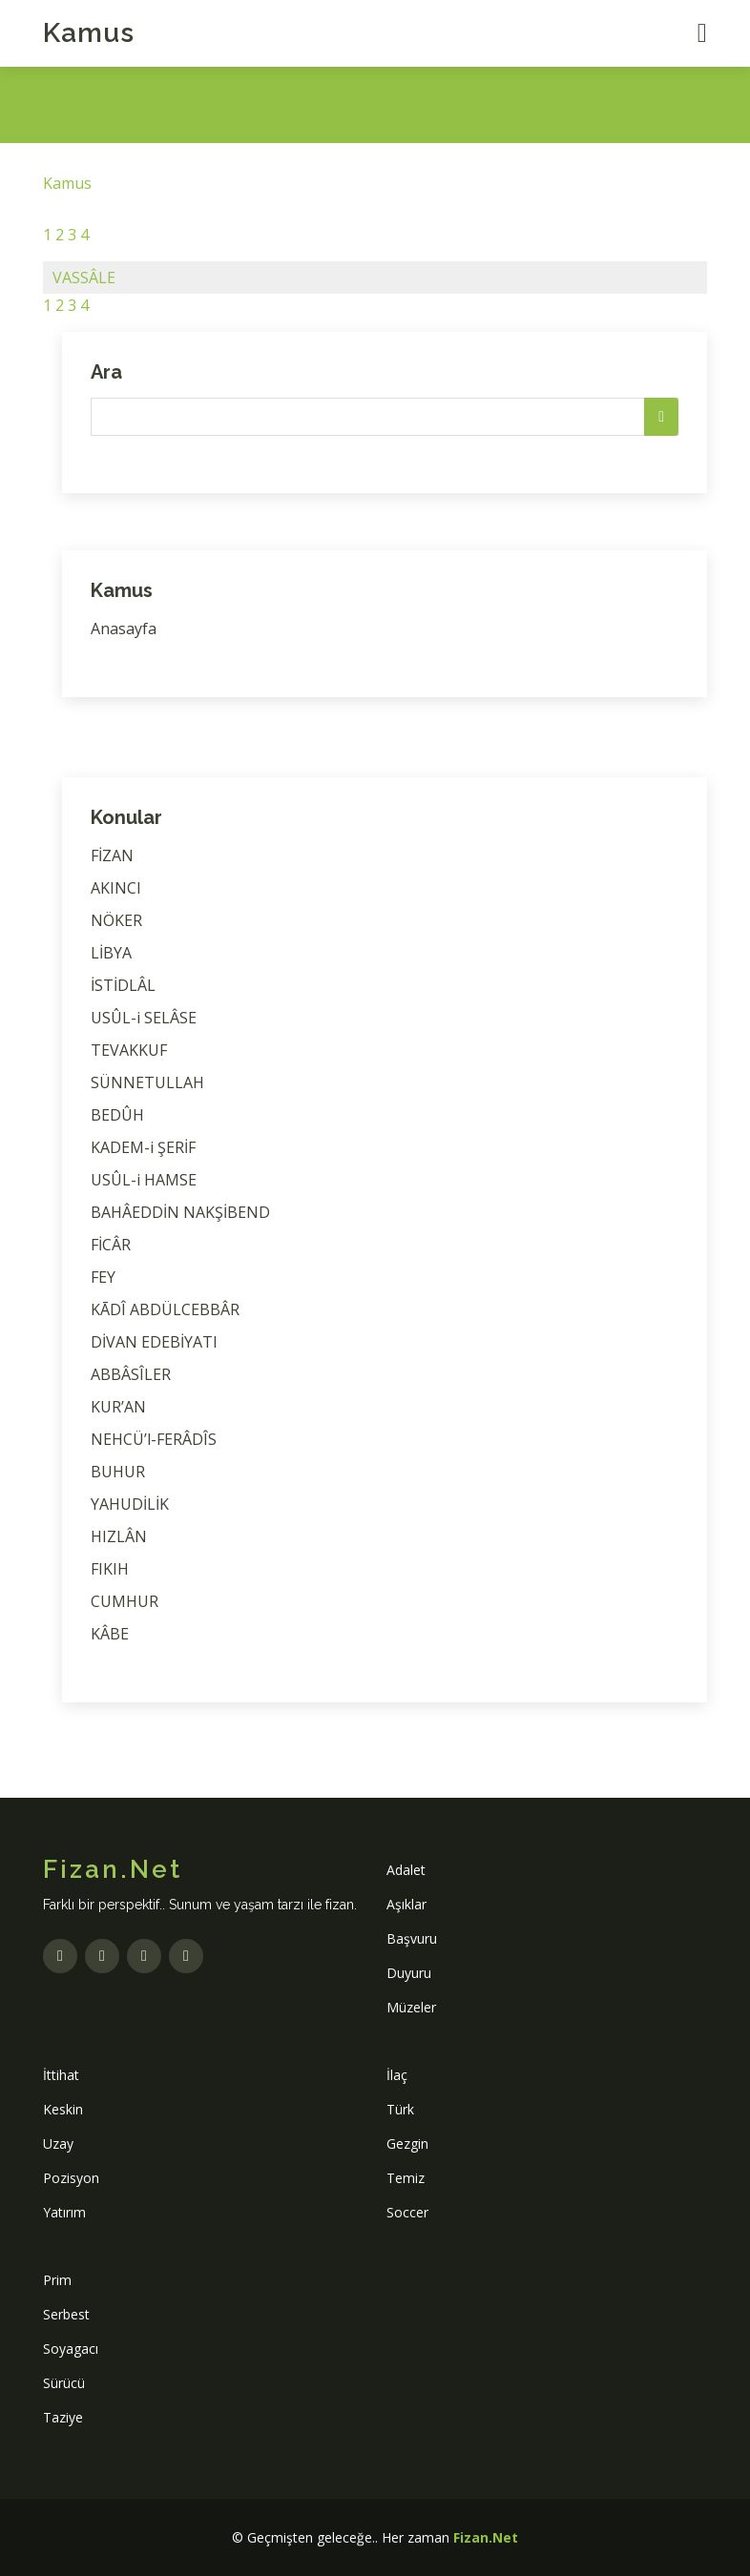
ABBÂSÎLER (131, 1374)
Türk (400, 2109)
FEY (103, 1277)
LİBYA (111, 952)
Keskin (63, 2109)
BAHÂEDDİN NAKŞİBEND (180, 1212)
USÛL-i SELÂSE (144, 1017)
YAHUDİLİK (130, 1504)
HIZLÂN (119, 1536)
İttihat (61, 2075)
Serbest (66, 2314)
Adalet (406, 1870)
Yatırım (64, 2212)
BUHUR (118, 1471)
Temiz (405, 2178)
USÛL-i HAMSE (144, 1179)
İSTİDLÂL (123, 985)
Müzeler (411, 2007)
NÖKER (116, 920)
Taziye (63, 2417)
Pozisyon (71, 2178)
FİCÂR (111, 1244)
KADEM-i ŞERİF (143, 1147)
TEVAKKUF (129, 1050)
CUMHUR (124, 1601)
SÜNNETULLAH (147, 1082)
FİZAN (112, 855)
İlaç (396, 2075)
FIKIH (110, 1568)
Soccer (407, 2212)
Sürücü (64, 2383)
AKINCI (116, 887)
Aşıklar (406, 1904)
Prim (57, 2280)
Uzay (58, 2143)
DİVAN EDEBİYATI (154, 1341)
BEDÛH (117, 1114)
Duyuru (408, 1973)
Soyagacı (70, 2348)
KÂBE (110, 1633)
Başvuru (411, 1938)
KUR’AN (118, 1406)
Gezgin (407, 2143)
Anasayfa (123, 628)
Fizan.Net (485, 2537)
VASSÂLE (83, 277)
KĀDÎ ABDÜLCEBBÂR (165, 1309)
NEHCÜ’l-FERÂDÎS (154, 1439)
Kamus (89, 33)
